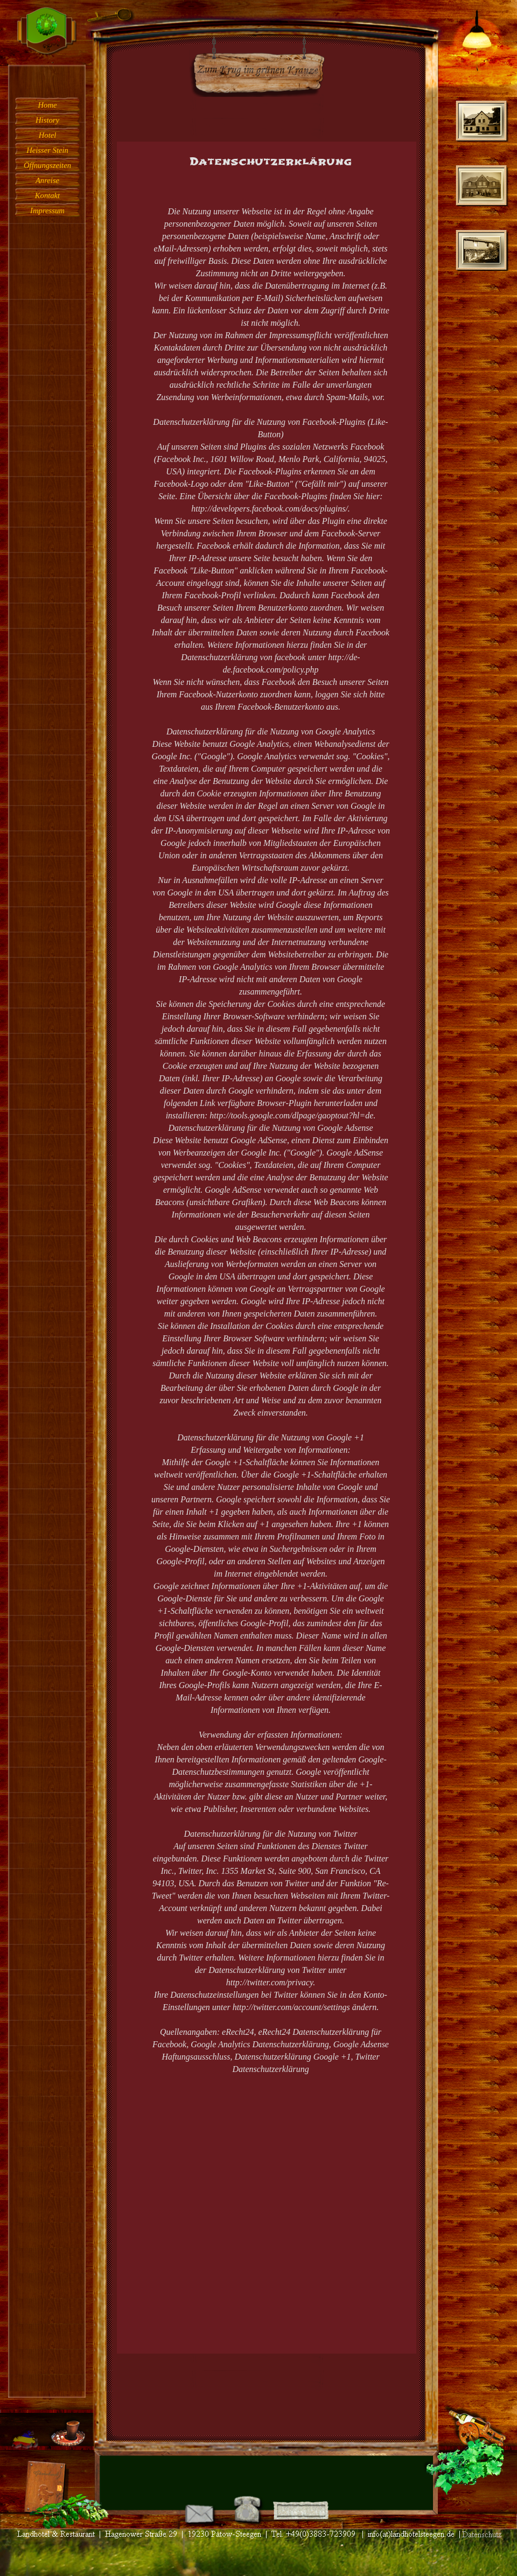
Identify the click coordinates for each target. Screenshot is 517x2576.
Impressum (47, 210)
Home (47, 105)
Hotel (48, 135)
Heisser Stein (47, 150)
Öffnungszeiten (47, 165)
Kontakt (47, 195)
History (47, 120)
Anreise (47, 180)
